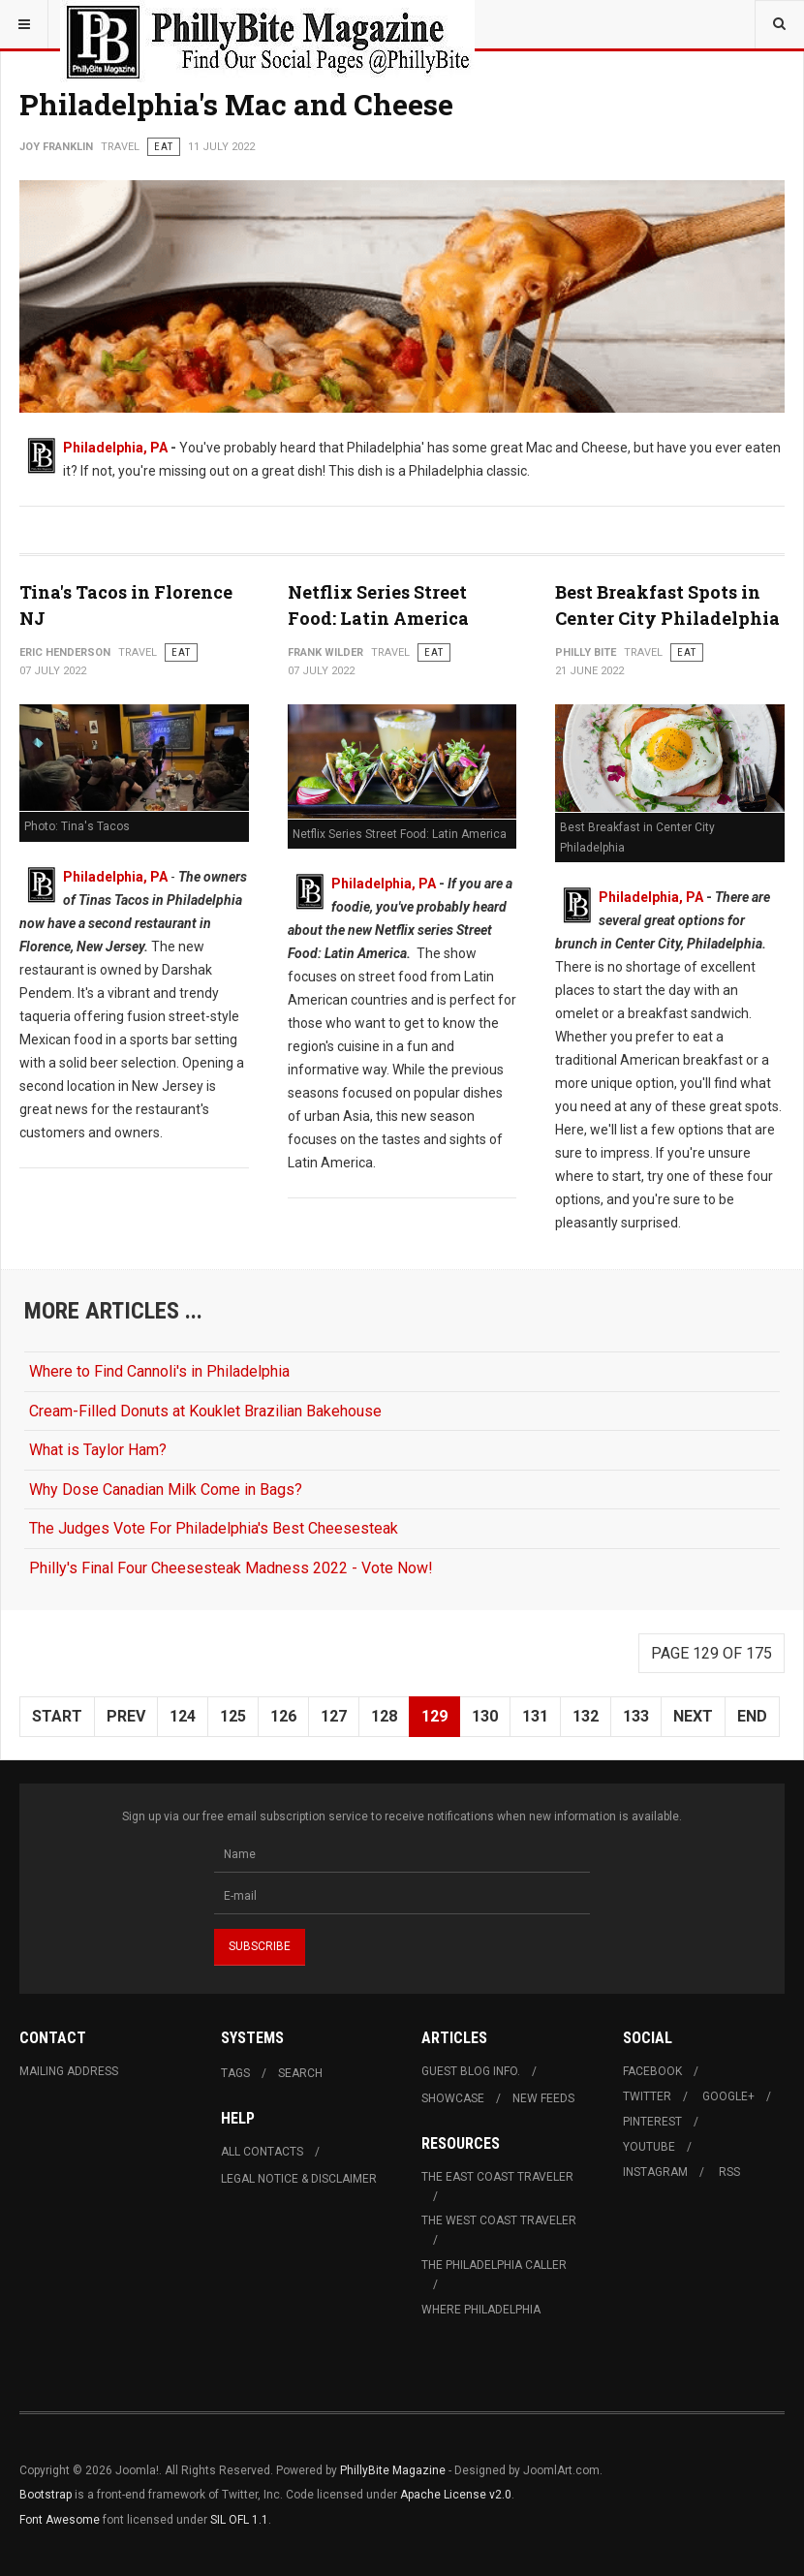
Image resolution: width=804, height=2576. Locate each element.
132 (585, 1716)
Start (57, 1716)
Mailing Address (68, 2071)
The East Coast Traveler (497, 2177)
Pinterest (652, 2121)
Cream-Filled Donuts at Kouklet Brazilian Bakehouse (205, 1411)
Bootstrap (45, 2494)
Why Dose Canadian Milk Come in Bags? (165, 1489)
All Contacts (262, 2151)
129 (434, 1716)
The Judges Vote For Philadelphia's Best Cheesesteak (213, 1528)
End (752, 1716)
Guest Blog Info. (470, 2071)
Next (693, 1716)
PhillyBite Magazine (393, 2470)
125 (233, 1716)
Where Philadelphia (481, 2309)
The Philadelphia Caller (494, 2265)
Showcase (452, 2098)
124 (183, 1716)
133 (636, 1716)
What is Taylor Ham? (98, 1450)
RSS (729, 2172)
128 (384, 1716)
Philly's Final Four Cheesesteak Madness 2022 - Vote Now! (231, 1568)
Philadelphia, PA (115, 447)
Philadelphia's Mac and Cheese (236, 104)
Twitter (647, 2096)
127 (334, 1716)
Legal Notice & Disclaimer (299, 2179)
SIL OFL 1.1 (239, 2520)
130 (485, 1716)
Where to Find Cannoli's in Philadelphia (159, 1371)
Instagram (655, 2172)
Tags (235, 2073)
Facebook (652, 2071)
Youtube (649, 2147)
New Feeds (543, 2098)
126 (283, 1716)
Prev (126, 1716)
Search (300, 2073)
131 (535, 1716)
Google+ (728, 2096)
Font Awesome (59, 2520)
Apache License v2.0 (455, 2494)
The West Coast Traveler (498, 2220)
